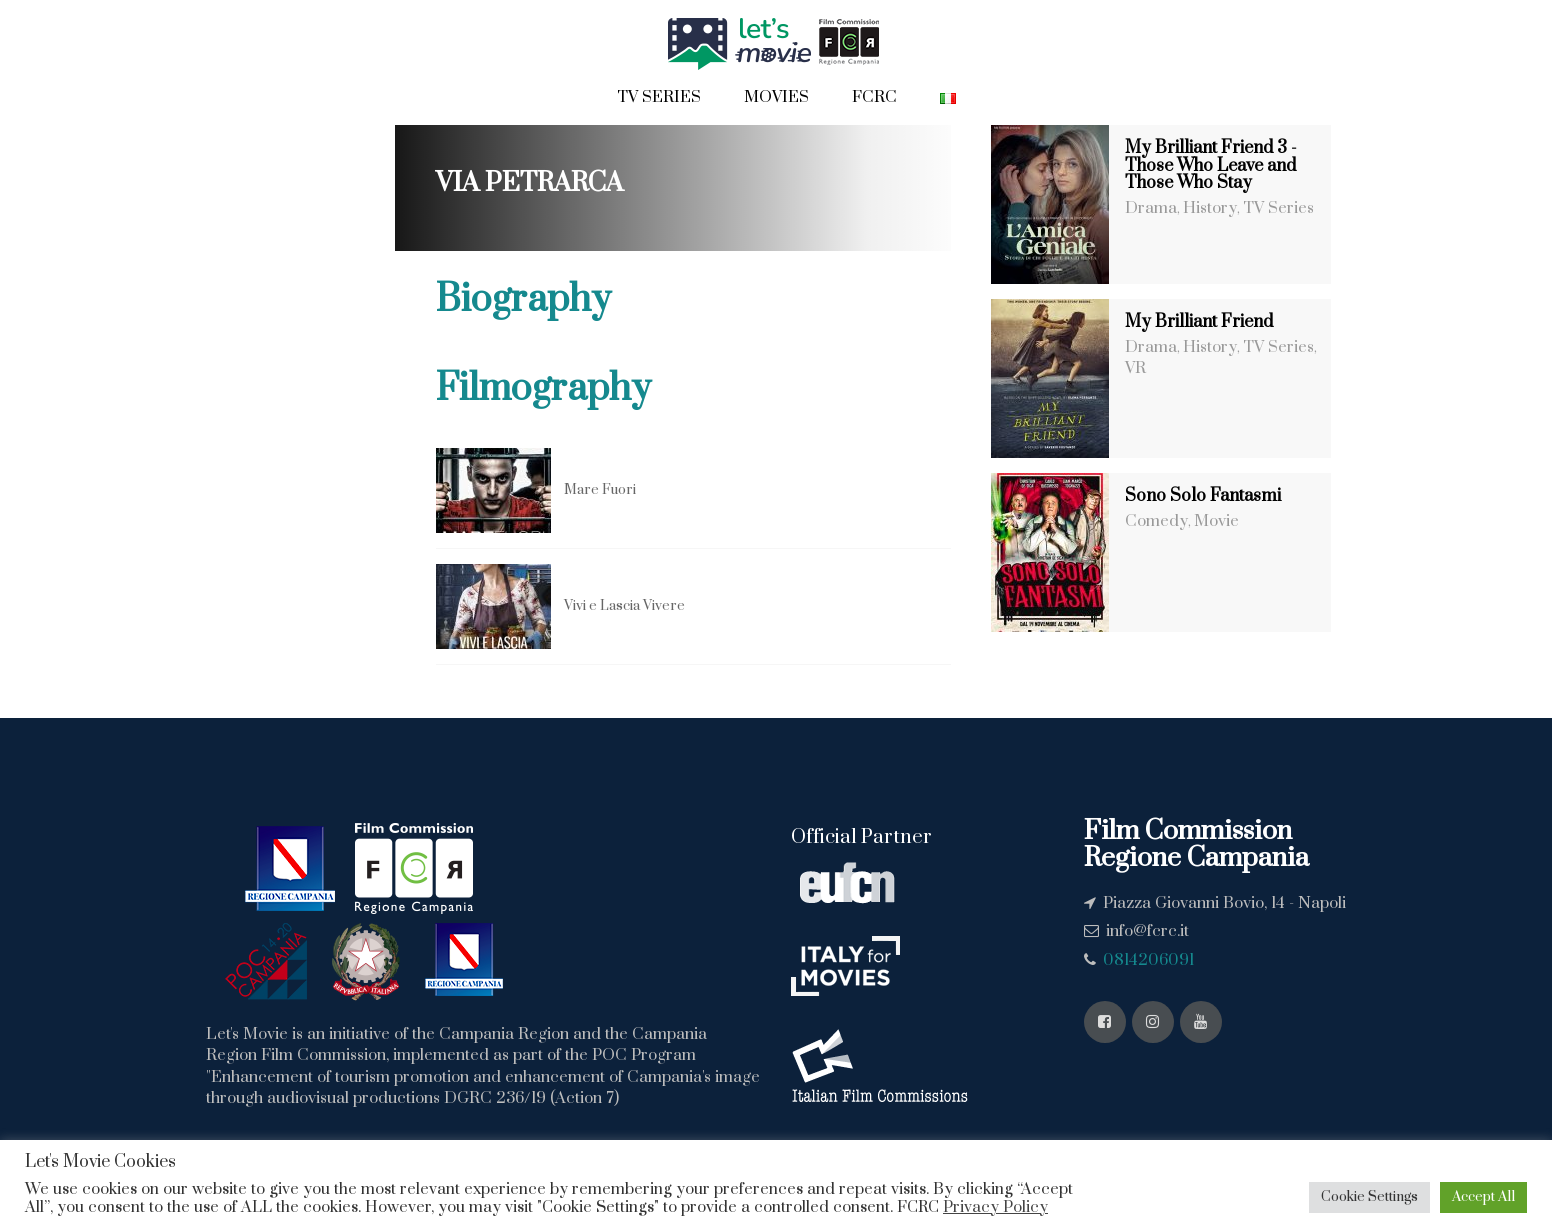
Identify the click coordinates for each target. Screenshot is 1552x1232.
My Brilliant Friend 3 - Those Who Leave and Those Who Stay (1211, 165)
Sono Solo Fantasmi (1203, 496)
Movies (776, 97)
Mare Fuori (600, 490)
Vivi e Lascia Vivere (624, 606)
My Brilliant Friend (1199, 322)
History (1210, 208)
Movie (1216, 521)
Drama (1151, 208)
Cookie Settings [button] (1369, 1197)
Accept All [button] (1483, 1197)
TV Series (1278, 208)
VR (1135, 368)
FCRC (874, 97)
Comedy (1156, 521)
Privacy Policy (995, 1207)
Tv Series (659, 97)
